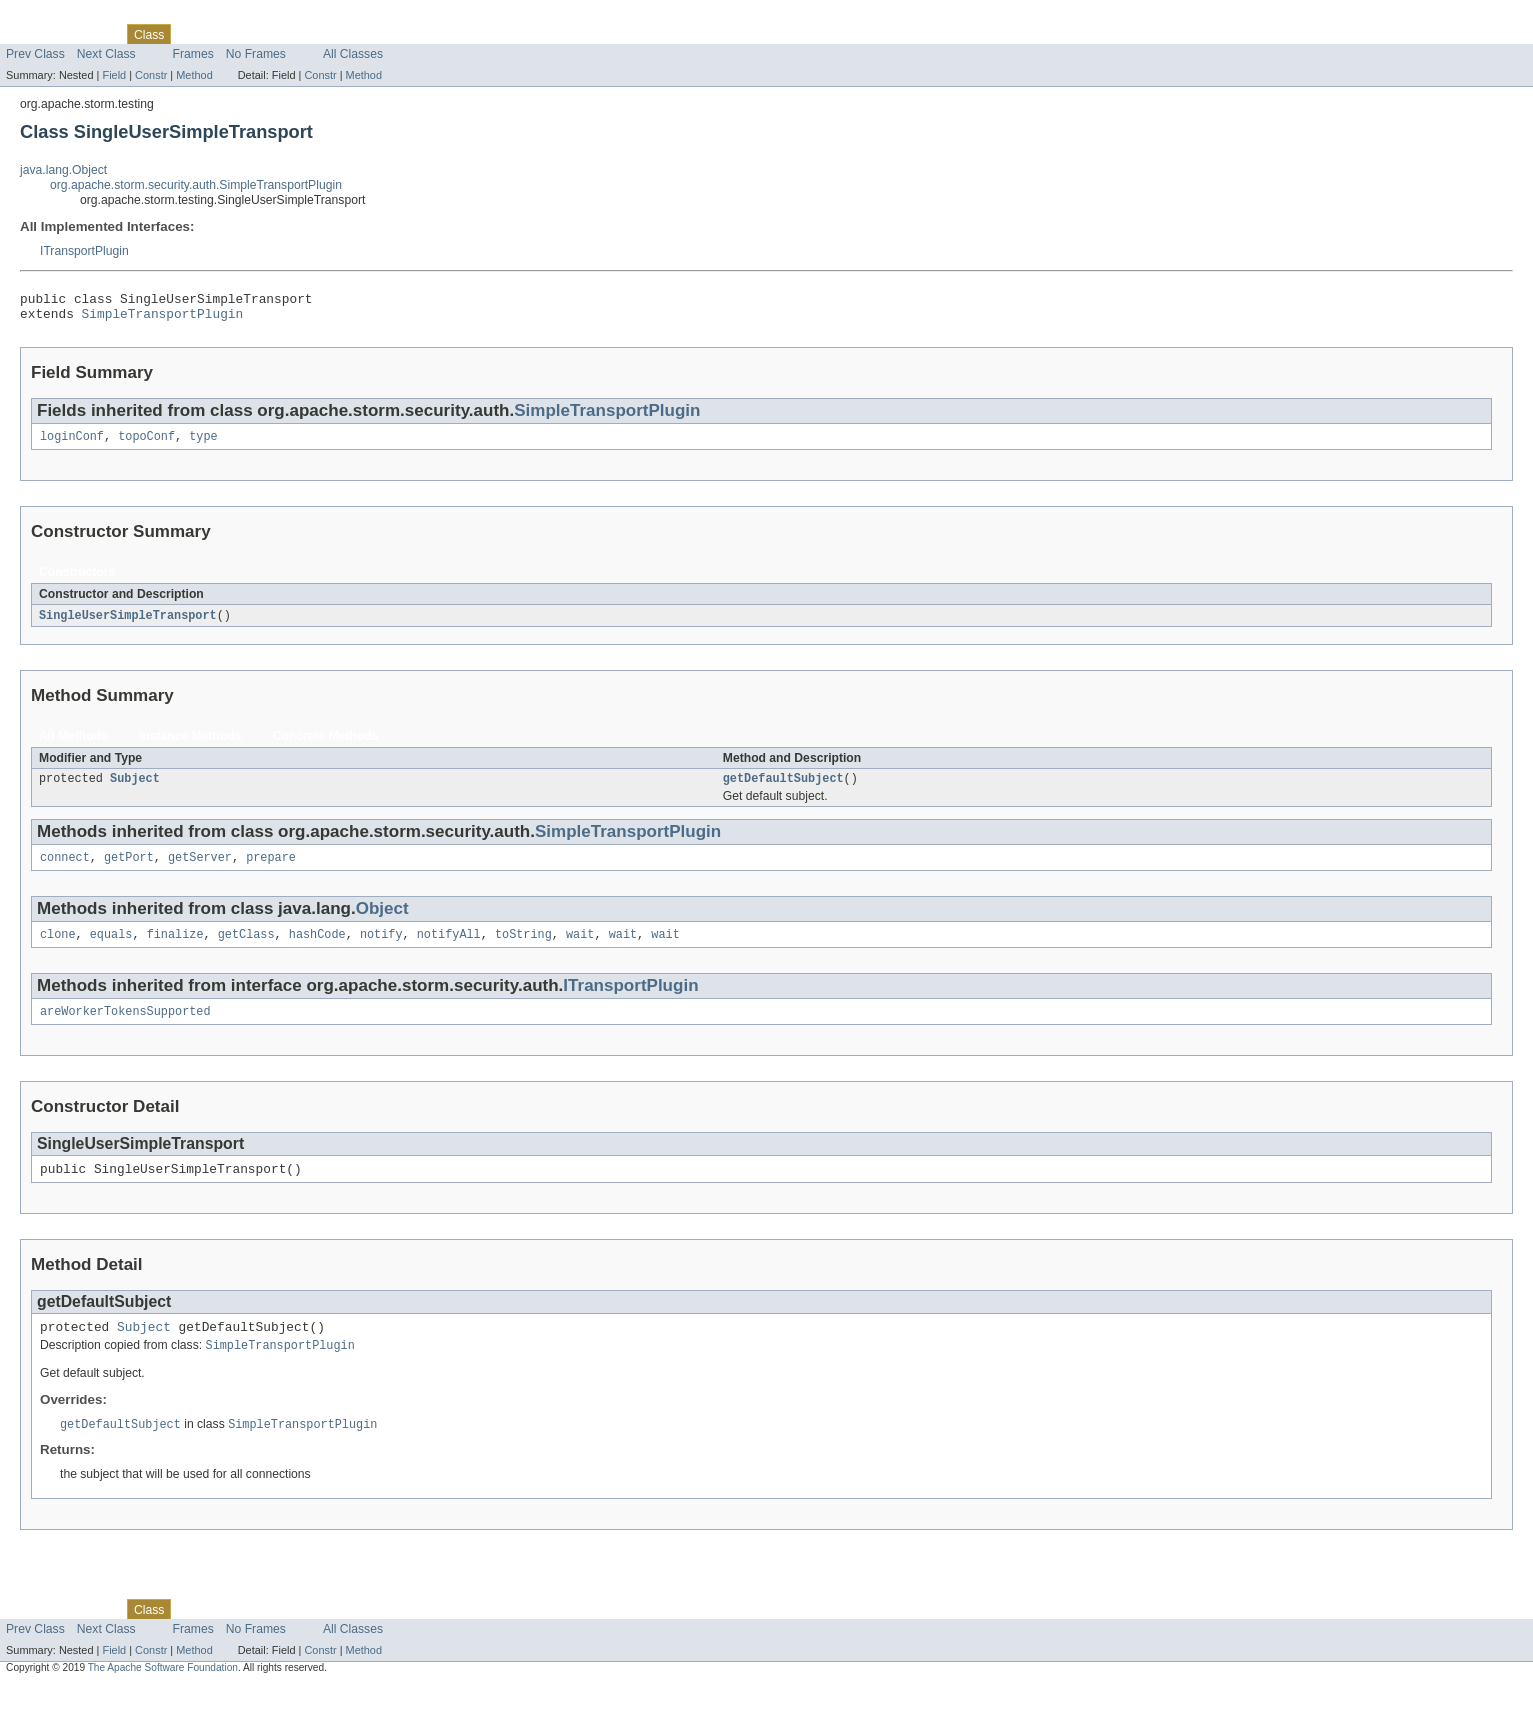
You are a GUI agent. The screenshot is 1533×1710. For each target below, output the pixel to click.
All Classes (353, 54)
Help (381, 34)
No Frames (256, 54)
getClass (246, 949)
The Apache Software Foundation (163, 1692)
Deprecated (284, 34)
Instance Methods (190, 745)
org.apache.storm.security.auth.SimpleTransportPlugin (196, 185)
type (203, 444)
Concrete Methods (326, 745)
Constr (151, 75)
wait (580, 949)
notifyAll (449, 949)
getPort (129, 870)
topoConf (146, 444)
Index (342, 34)
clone (58, 949)
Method (194, 75)
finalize (175, 949)
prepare (271, 870)
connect (65, 870)
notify (381, 949)
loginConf (72, 444)
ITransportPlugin (84, 251)
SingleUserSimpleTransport (128, 624)
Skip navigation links (55, 17)
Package (92, 34)
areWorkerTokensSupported (125, 1028)
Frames (193, 54)
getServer (200, 870)
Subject (135, 789)
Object (382, 921)
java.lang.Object (63, 170)
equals (111, 949)
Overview (31, 34)
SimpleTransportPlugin (163, 319)
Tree (228, 34)
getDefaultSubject (783, 789)
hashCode (317, 949)
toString (523, 949)
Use (193, 34)
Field (114, 75)
